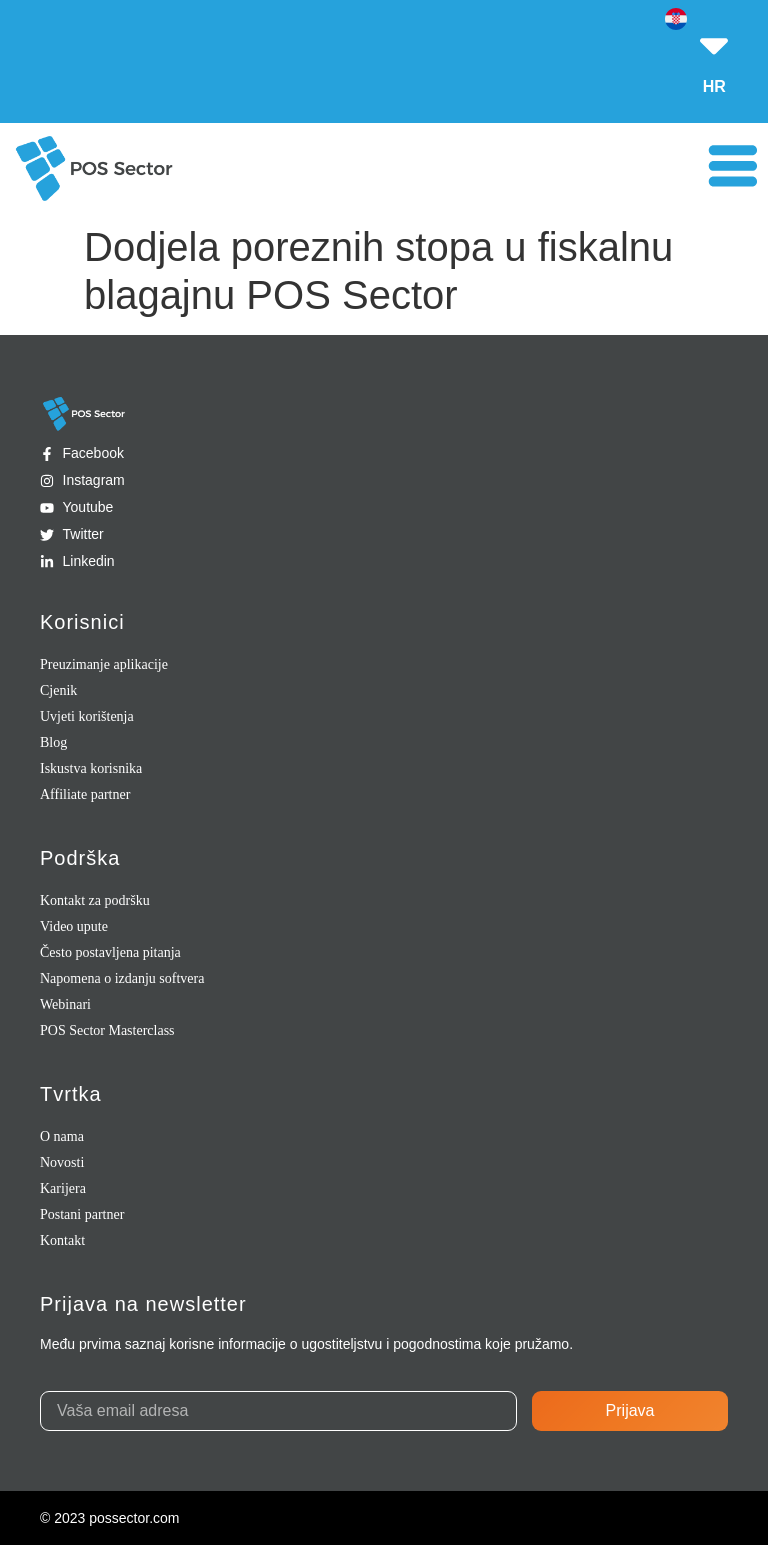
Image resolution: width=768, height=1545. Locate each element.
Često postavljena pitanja (110, 952)
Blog (53, 742)
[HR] (714, 35)
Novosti (62, 1162)
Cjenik (58, 690)
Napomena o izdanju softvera (122, 978)
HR (714, 86)
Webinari (65, 1004)
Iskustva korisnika (91, 768)
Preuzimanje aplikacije (104, 664)
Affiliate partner (85, 794)
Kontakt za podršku (95, 900)
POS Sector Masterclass (107, 1030)
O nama (62, 1136)
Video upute (74, 926)
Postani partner (82, 1214)
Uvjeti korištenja (87, 716)
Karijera (63, 1188)
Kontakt (62, 1240)
